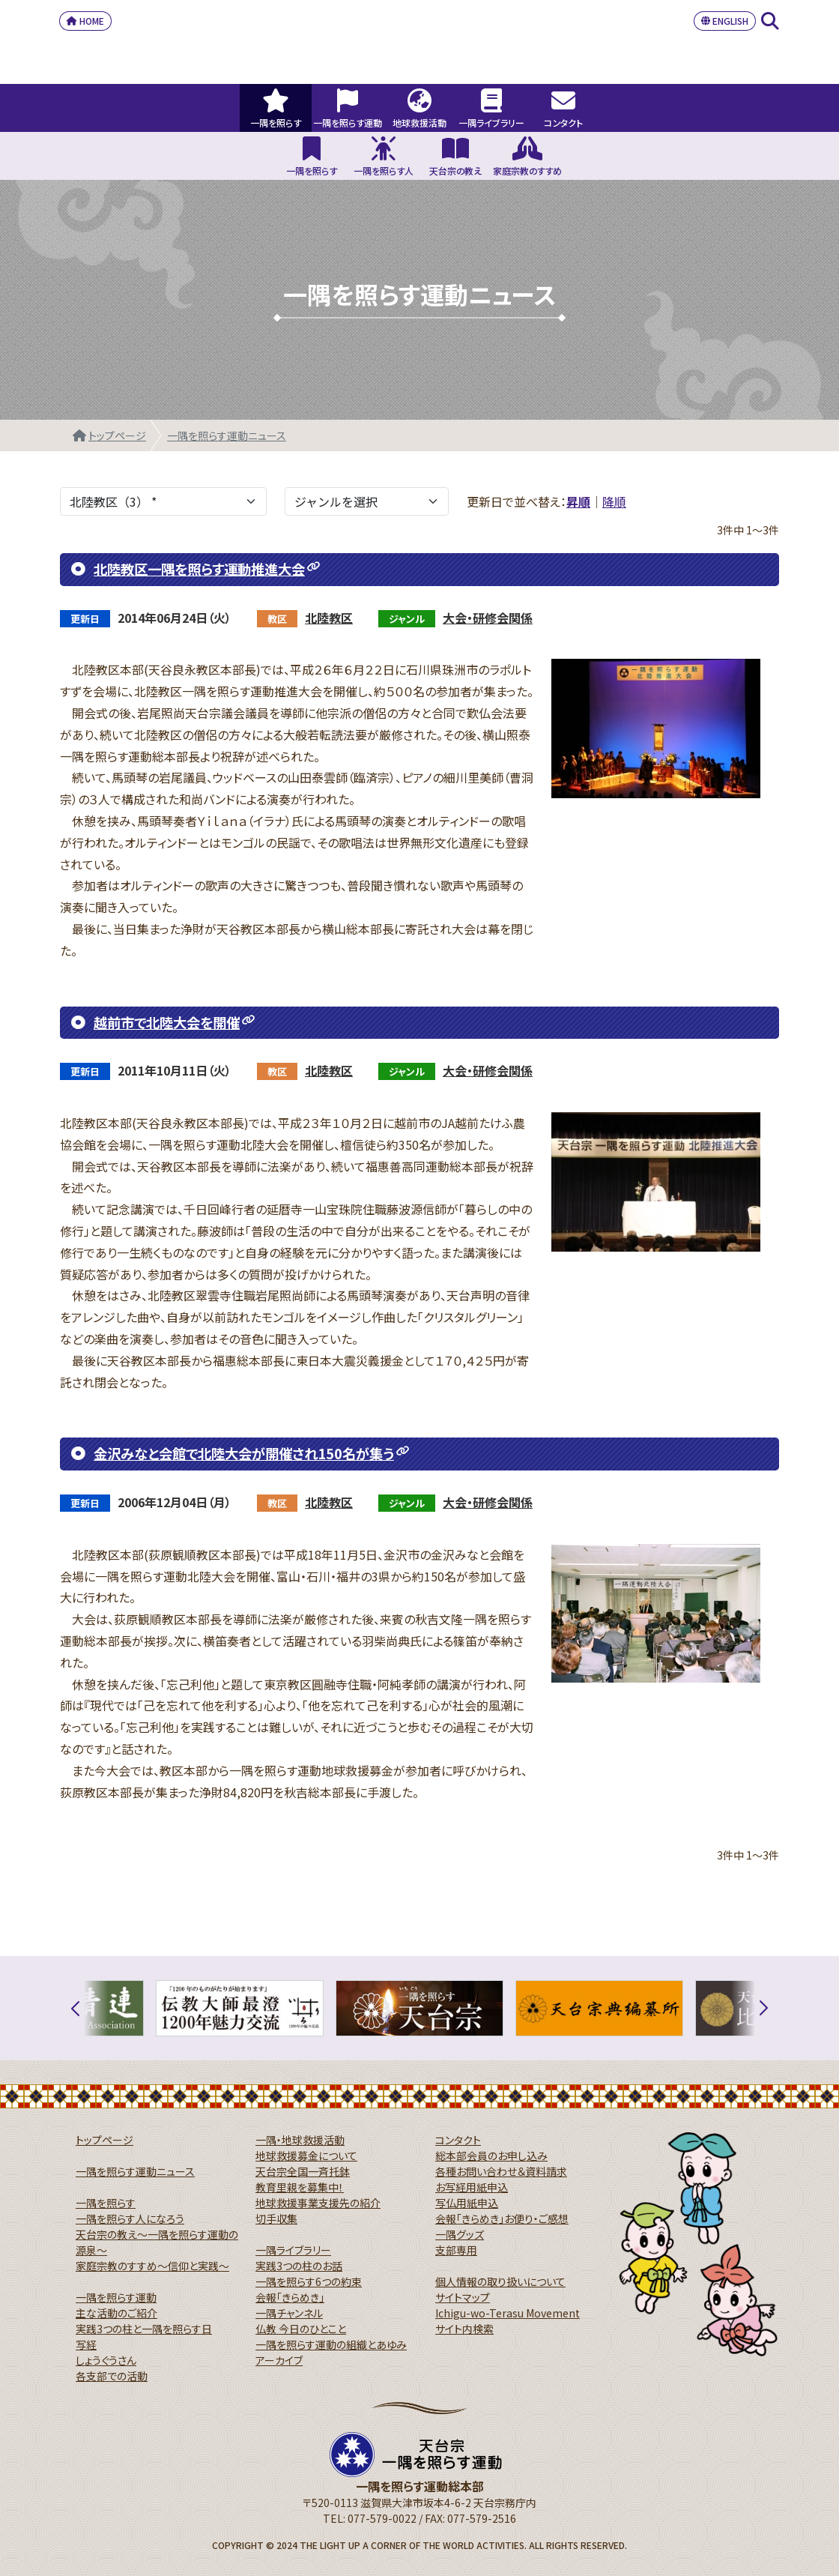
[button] (84, 2008)
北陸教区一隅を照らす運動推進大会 (199, 569)
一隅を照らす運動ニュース (226, 435)
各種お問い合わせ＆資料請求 (501, 2171)
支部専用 (456, 2249)
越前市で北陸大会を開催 (167, 1022)
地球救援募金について (306, 2155)
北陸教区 (329, 618)
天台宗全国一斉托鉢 (302, 2171)
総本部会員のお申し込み (491, 2155)
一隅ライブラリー (293, 2249)
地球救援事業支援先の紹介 (318, 2202)
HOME (85, 20)
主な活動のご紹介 (116, 2312)
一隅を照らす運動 (116, 2297)
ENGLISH (724, 20)
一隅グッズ (459, 2234)
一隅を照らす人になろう (130, 2218)
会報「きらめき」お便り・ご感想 (502, 2218)
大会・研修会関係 (488, 618)
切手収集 (276, 2218)
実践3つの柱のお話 (298, 2265)
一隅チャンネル (289, 2312)
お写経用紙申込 (471, 2187)
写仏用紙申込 (466, 2202)
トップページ (117, 435)
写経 (86, 2344)
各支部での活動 (112, 2375)
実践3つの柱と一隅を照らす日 (144, 2328)
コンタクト (458, 2139)
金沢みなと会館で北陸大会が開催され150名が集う (244, 1453)
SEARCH (770, 21)
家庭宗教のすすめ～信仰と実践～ (152, 2265)
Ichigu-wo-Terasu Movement (507, 2312)
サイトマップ (462, 2297)
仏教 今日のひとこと (300, 2328)
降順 (614, 501)
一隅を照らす (106, 2202)
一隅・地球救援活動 (300, 2139)
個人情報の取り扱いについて (500, 2281)
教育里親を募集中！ (299, 2187)
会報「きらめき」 (289, 2297)
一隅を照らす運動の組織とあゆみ (331, 2344)
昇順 (578, 501)
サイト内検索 (464, 2328)
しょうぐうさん (106, 2360)
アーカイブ (279, 2360)
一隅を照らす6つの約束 (308, 2281)
